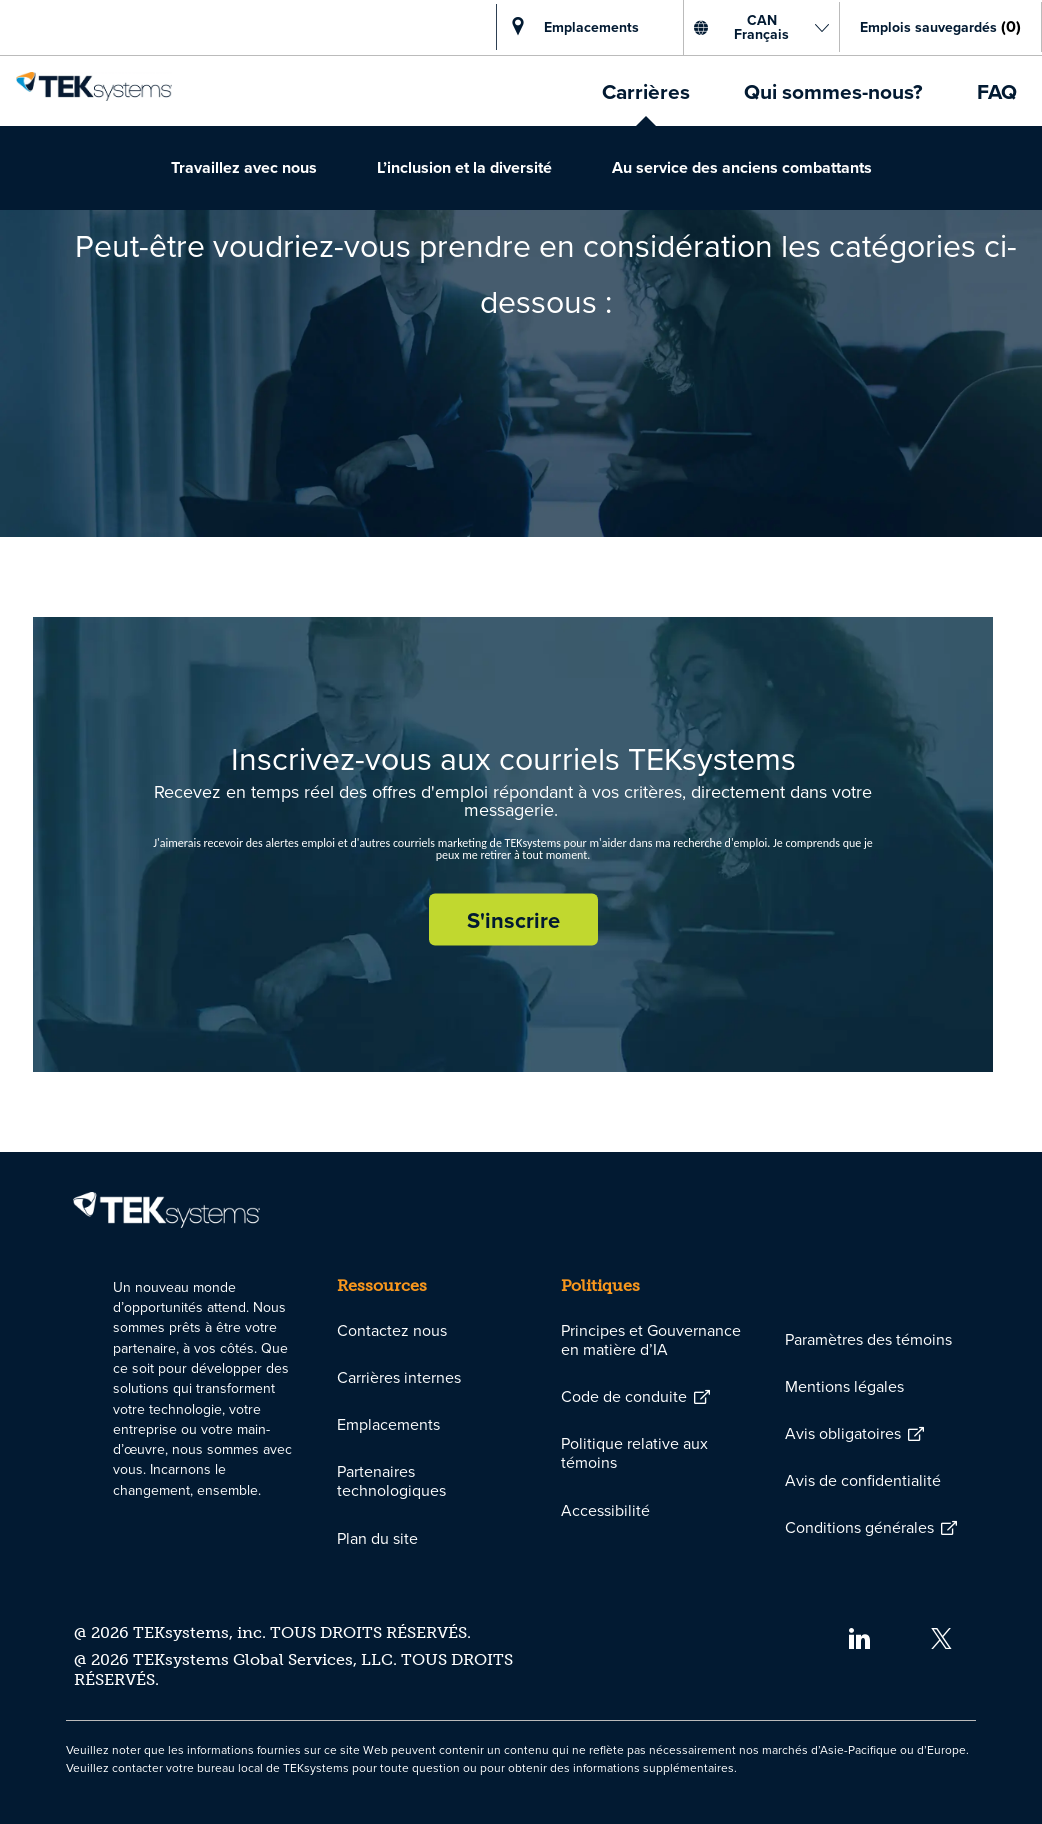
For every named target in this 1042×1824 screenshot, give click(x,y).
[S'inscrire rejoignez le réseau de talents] (513, 920)
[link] (94, 81)
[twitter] (941, 1637)
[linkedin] (858, 1637)
